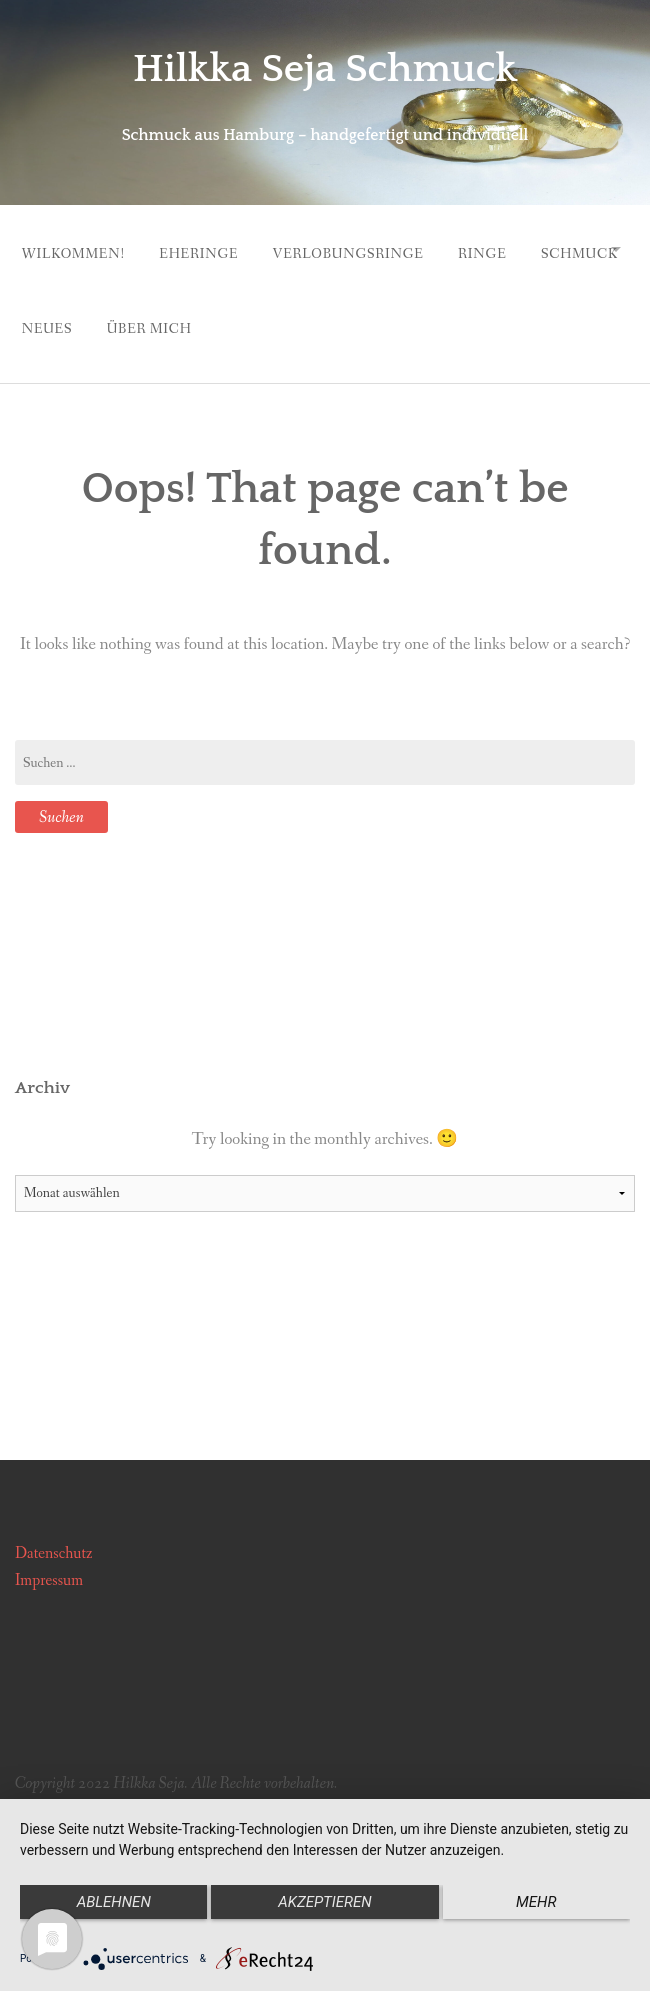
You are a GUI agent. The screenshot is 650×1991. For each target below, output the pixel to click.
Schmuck (60, 314)
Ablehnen (110, 1902)
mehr (540, 1902)
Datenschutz (54, 1533)
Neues (187, 314)
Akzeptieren (324, 1902)
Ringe (509, 249)
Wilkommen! (73, 249)
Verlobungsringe (365, 249)
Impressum (49, 1561)
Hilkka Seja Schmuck (325, 68)
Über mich (298, 314)
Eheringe (207, 249)
